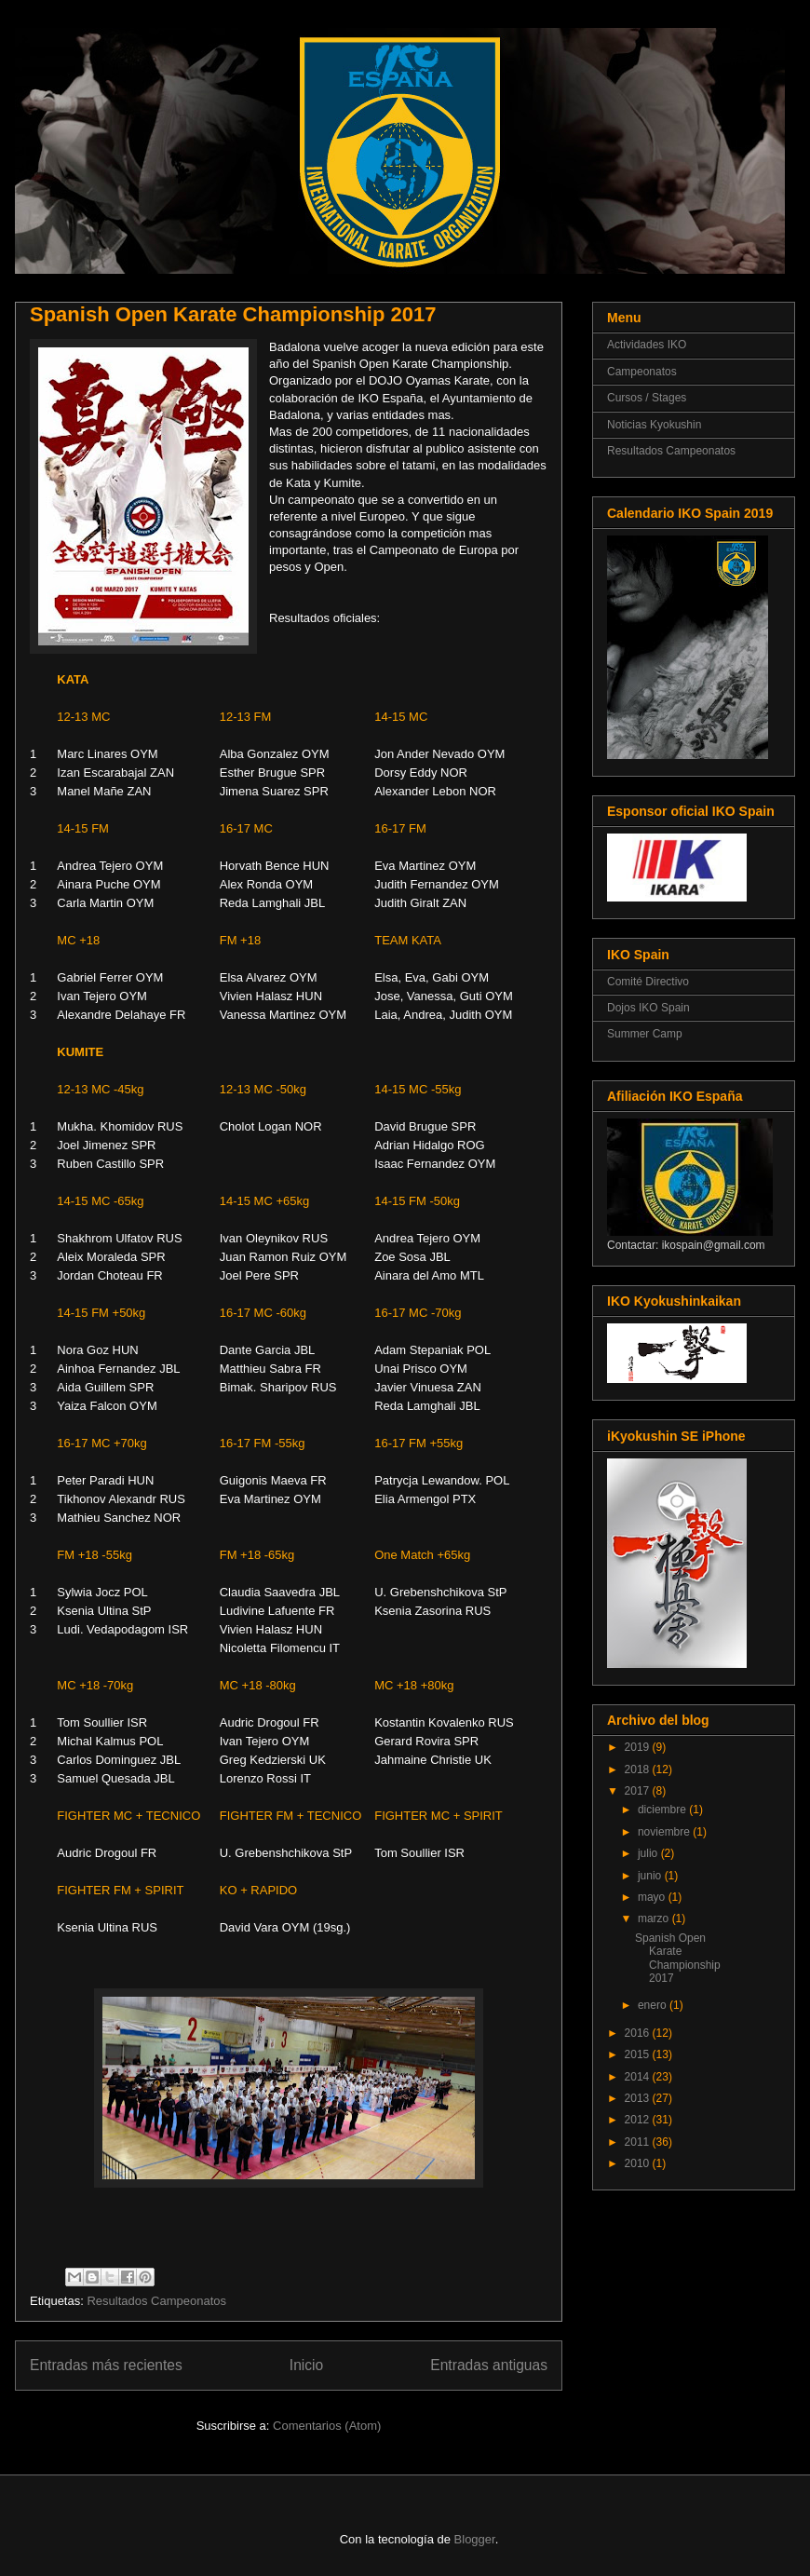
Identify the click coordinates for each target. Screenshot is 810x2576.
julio (649, 1853)
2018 (639, 1769)
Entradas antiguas (488, 2365)
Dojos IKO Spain (648, 1007)
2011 (639, 2142)
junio (651, 1875)
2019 (639, 1747)
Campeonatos (642, 371)
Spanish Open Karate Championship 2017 (233, 314)
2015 (639, 2054)
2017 (639, 1790)
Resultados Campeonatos (156, 2301)
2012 (639, 2119)
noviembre (665, 1831)
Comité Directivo (648, 981)
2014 (639, 2076)
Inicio (306, 2365)
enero (653, 2005)
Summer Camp (644, 1033)
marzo (655, 1918)
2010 (639, 2163)
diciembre (663, 1809)
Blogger (474, 2539)
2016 (639, 2033)
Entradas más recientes (106, 2365)
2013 (639, 2098)
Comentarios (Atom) (327, 2426)
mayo (653, 1897)
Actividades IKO (646, 344)
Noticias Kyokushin (654, 424)
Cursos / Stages (646, 397)
